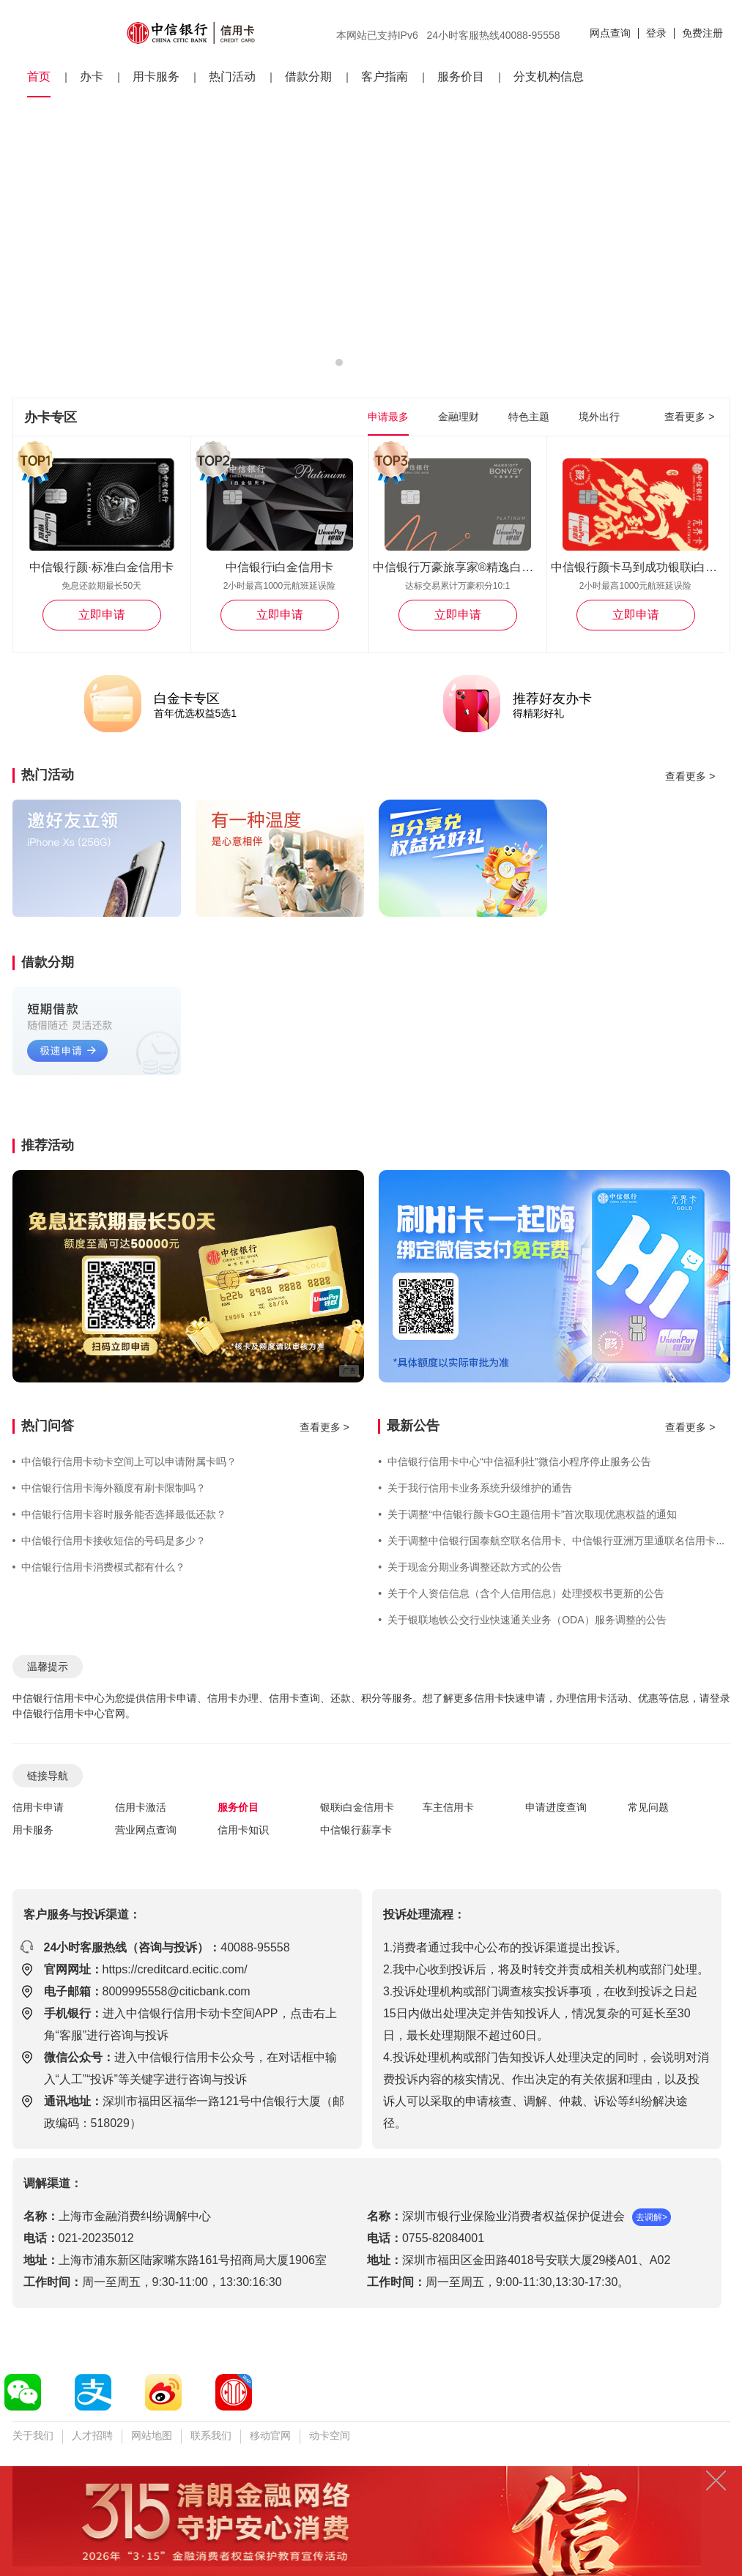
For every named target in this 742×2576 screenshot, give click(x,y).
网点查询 (610, 33)
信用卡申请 (38, 1807)
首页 (39, 76)
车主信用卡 (448, 1807)
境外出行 (599, 416)
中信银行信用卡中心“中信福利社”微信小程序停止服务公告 (514, 1461)
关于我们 (32, 2435)
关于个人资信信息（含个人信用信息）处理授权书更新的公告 (521, 1593)
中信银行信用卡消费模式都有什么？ (99, 1567)
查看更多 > (689, 416)
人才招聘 (92, 2435)
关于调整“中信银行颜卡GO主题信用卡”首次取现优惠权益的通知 (527, 1514)
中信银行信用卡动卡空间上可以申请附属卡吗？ (124, 1461)
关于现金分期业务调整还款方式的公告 (470, 1567)
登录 (656, 33)
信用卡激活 (140, 1807)
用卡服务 (156, 76)
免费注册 (702, 33)
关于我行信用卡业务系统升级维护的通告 (475, 1488)
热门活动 (232, 76)
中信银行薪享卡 (356, 1830)
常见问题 (648, 1807)
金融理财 (458, 416)
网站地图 (151, 2435)
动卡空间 (329, 2435)
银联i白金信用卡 (357, 1807)
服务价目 (460, 76)
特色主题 (528, 416)
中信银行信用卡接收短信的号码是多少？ (109, 1540)
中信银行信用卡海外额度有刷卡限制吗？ (109, 1488)
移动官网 (270, 2435)
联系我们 (210, 2435)
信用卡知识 (243, 1830)
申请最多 (388, 416)
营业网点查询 (146, 1830)
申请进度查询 (556, 1807)
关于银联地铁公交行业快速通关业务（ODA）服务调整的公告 (522, 1620)
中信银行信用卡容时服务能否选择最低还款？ (119, 1514)
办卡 (91, 76)
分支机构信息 (548, 76)
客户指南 (384, 76)
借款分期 (308, 76)
